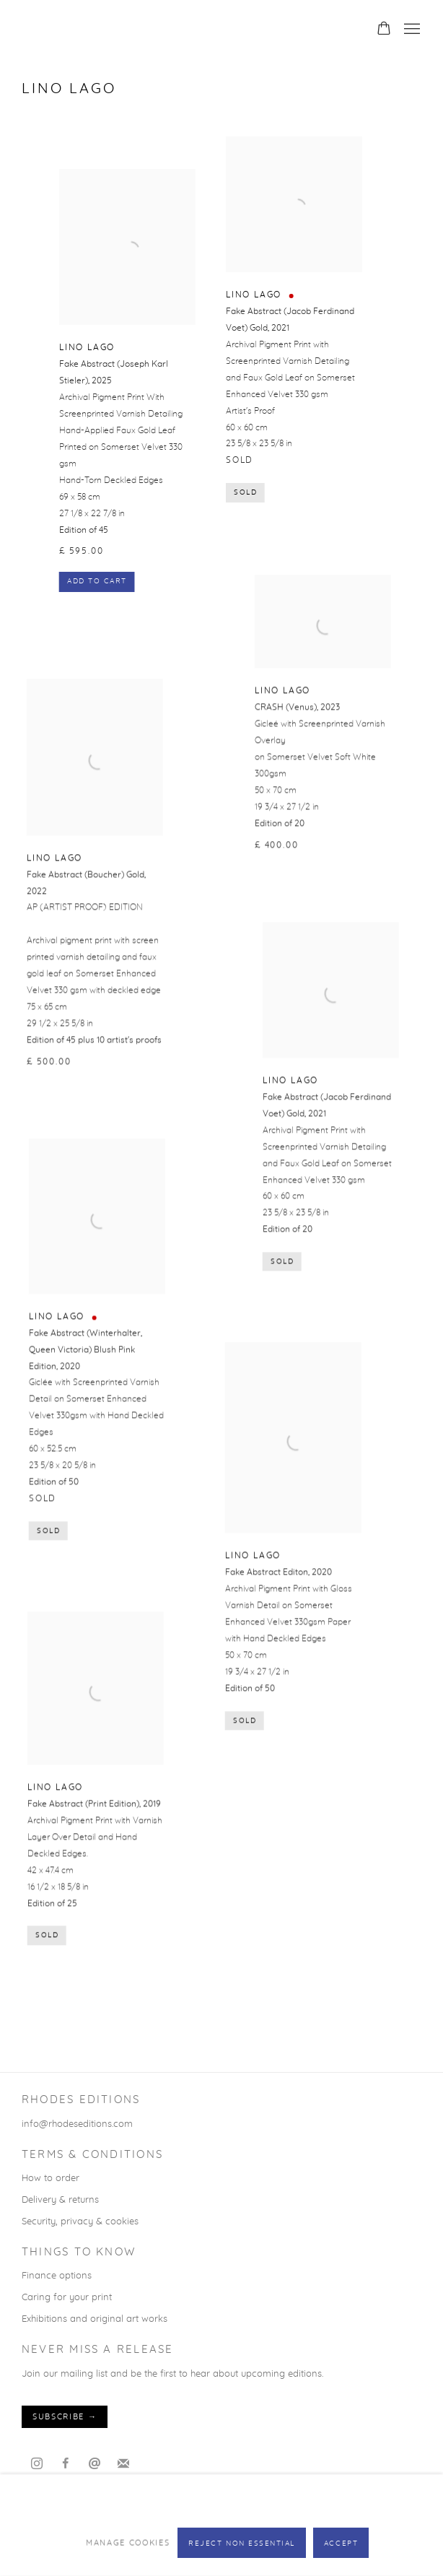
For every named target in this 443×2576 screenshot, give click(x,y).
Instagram (37, 2464)
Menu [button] (410, 29)
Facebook (66, 2464)
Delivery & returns (60, 2200)
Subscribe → (64, 2417)
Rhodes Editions (221, 29)
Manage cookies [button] (128, 2542)
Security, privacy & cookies (80, 2221)
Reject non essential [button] (241, 2543)
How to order (50, 2178)
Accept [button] (341, 2543)
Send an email (94, 2464)
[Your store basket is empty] (383, 29)
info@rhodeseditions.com (77, 2124)
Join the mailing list (123, 2464)
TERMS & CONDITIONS (92, 2154)
